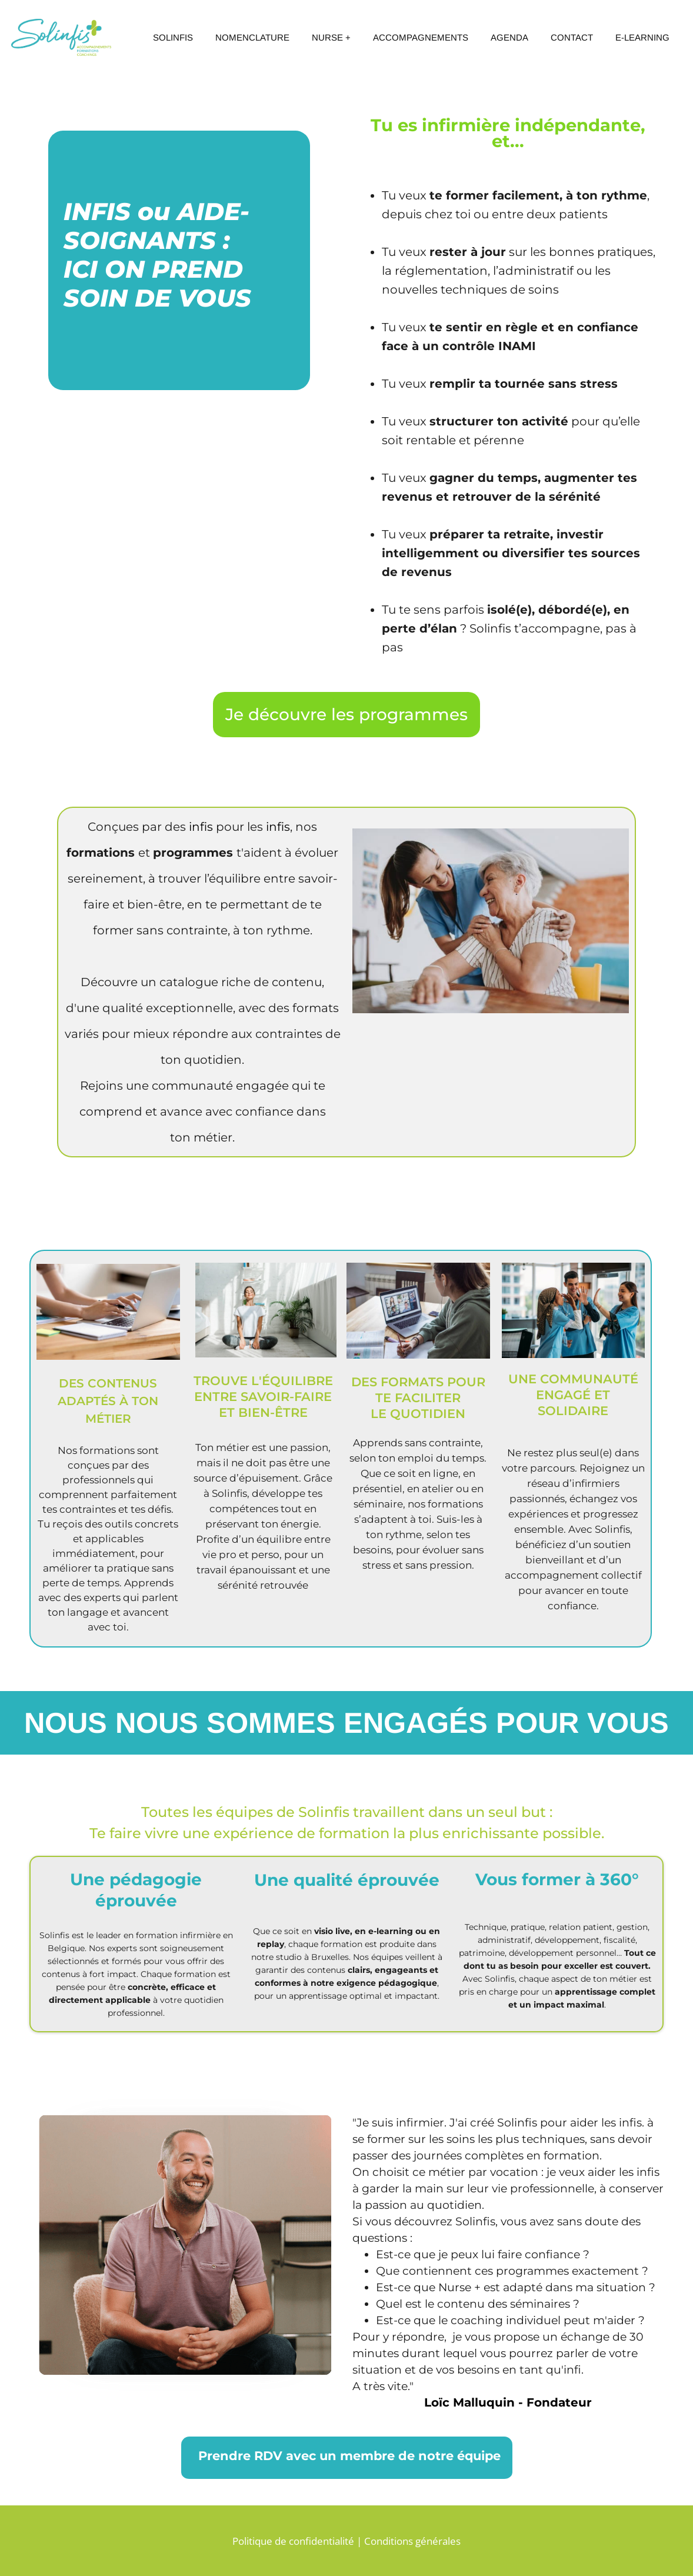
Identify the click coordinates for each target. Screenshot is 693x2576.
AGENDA (509, 37)
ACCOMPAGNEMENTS (420, 37)
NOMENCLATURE (252, 37)
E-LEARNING (642, 37)
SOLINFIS (173, 37)
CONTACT (572, 37)
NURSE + (331, 37)
